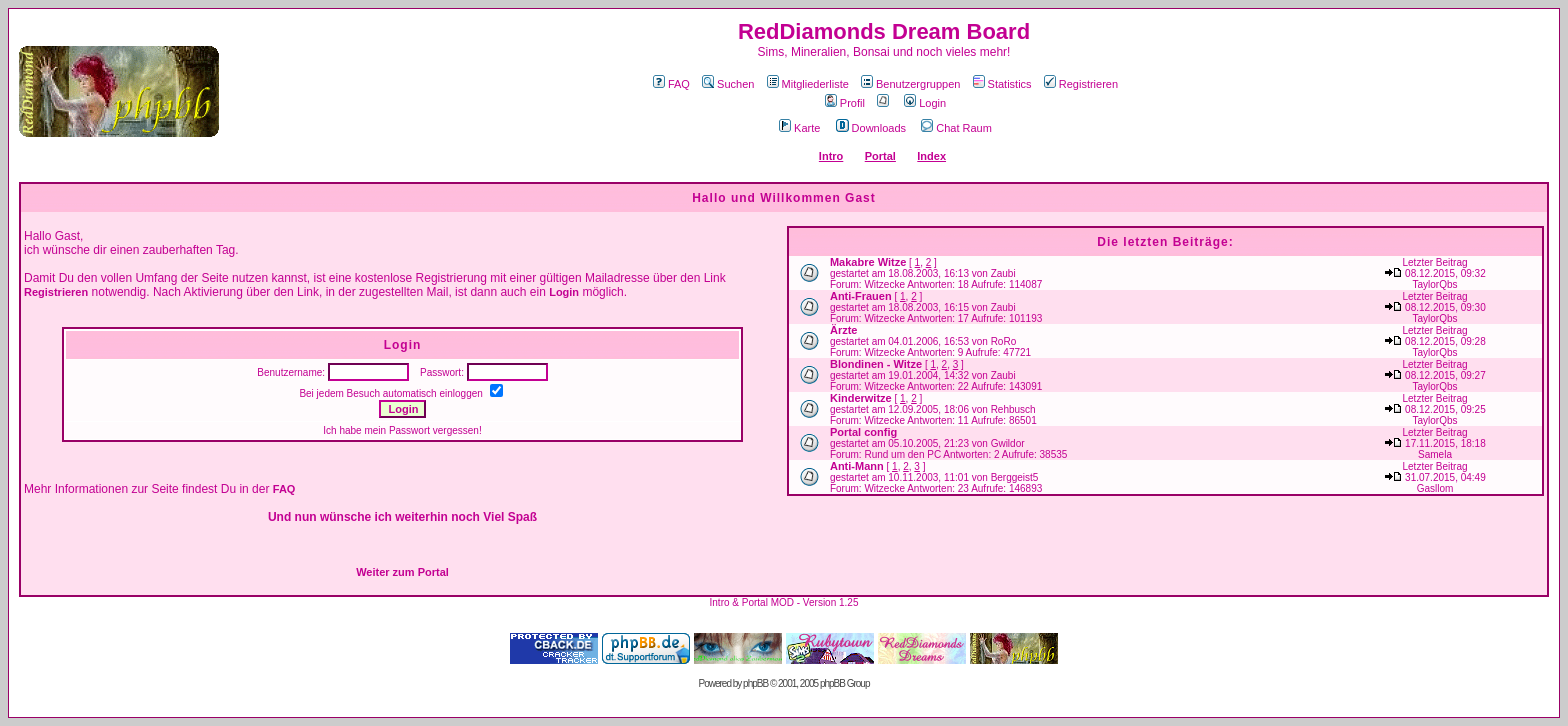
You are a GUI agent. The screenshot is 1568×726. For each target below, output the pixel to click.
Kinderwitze (861, 398)
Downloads (871, 128)
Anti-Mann (857, 466)
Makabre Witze (868, 262)
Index (931, 156)
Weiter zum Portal (402, 572)
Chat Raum (956, 128)
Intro (831, 156)
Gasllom (1435, 488)
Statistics (1002, 84)
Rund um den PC (902, 454)
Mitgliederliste (808, 84)
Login (925, 103)
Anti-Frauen (861, 296)
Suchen (728, 84)
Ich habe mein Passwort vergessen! (402, 430)
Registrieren (1081, 84)
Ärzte (844, 330)
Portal (880, 156)
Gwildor (1008, 443)
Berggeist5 (1015, 477)
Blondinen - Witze (876, 364)
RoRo (1004, 341)
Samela (1435, 454)
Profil (845, 103)
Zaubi (1003, 273)
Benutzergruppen (910, 84)
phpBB (755, 683)
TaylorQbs (1435, 284)
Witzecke (884, 284)
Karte (799, 128)
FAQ (671, 84)
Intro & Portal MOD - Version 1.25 (784, 602)
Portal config (863, 432)
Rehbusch (1013, 409)
